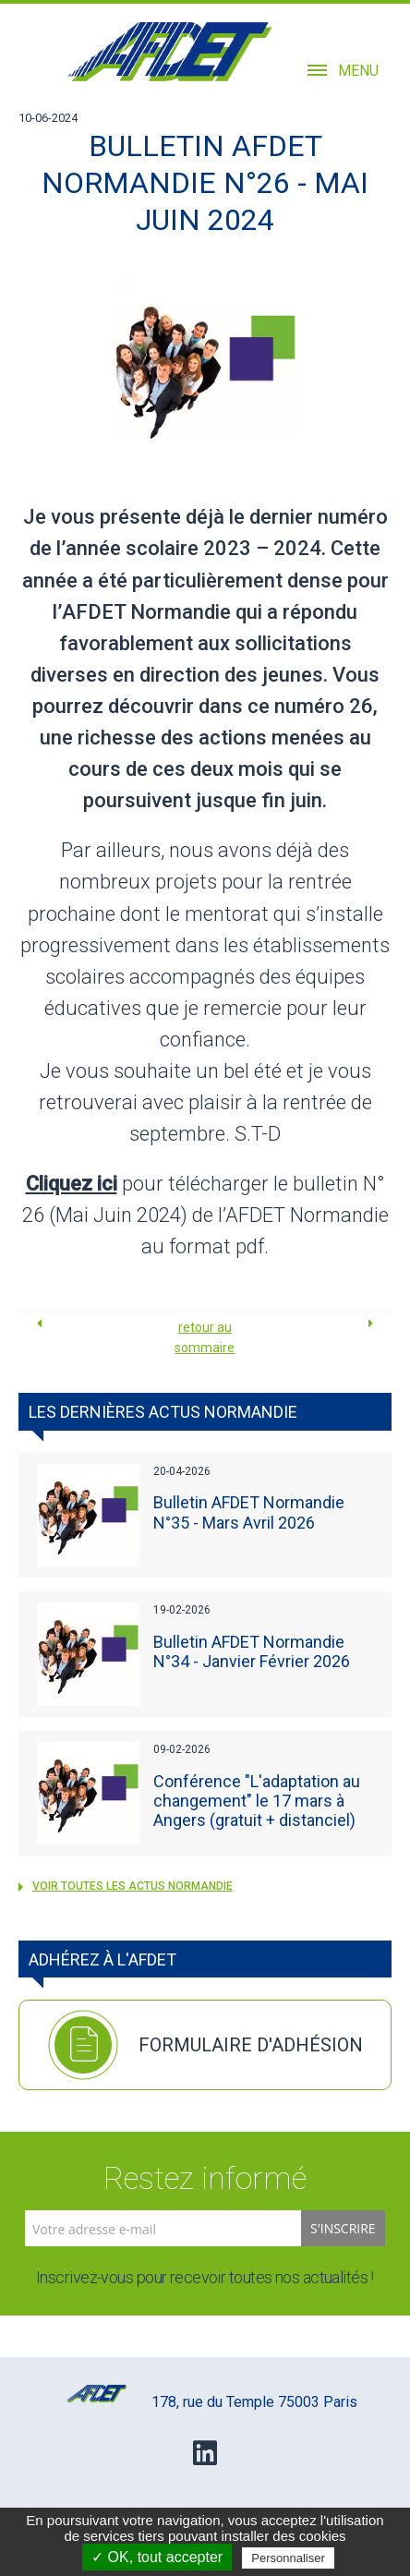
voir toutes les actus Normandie (125, 1886)
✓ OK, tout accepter (157, 2557)
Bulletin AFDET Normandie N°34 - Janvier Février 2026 (251, 1651)
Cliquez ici (71, 1183)
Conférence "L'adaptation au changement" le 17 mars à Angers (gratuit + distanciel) (256, 1801)
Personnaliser (288, 2558)
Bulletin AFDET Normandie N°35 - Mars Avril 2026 (248, 1512)
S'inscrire (343, 2228)
